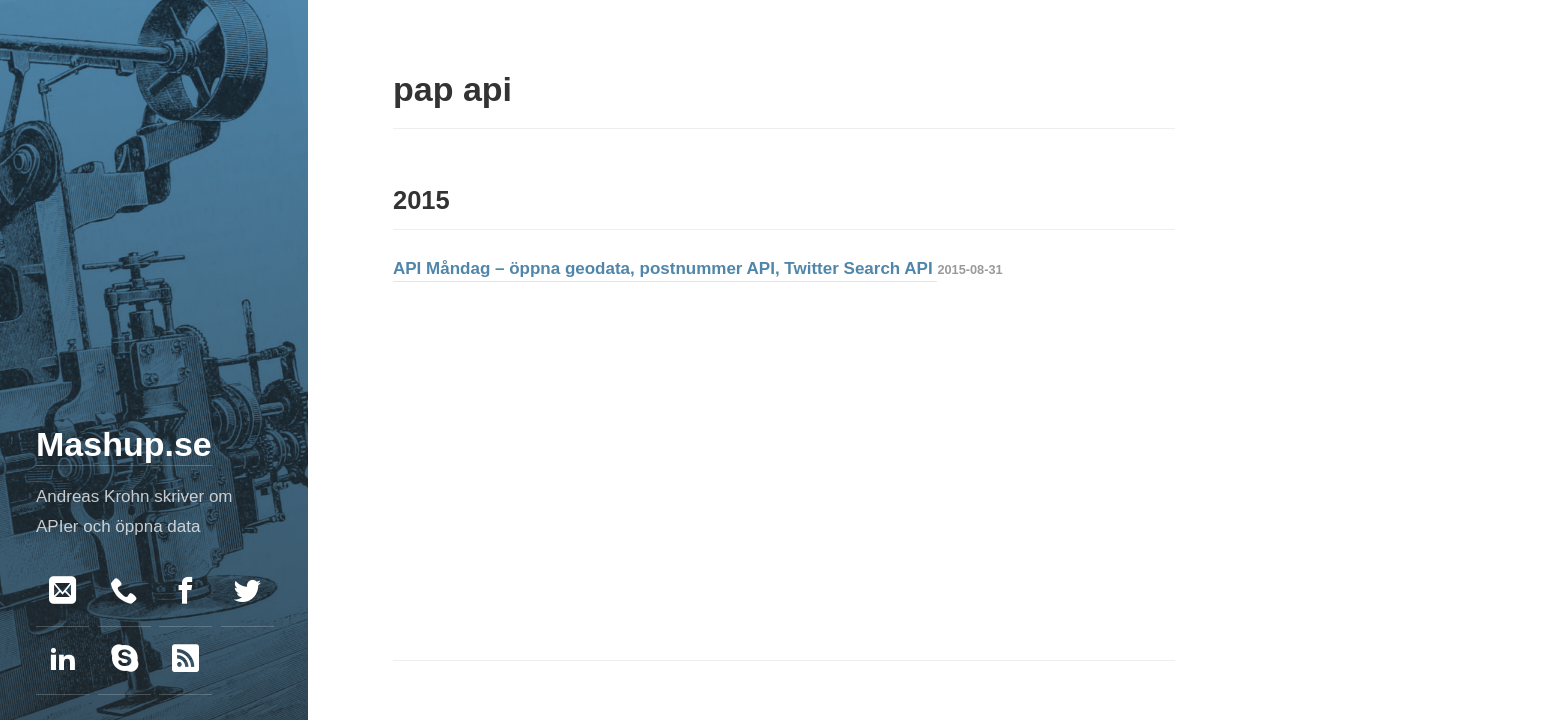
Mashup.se (124, 444)
